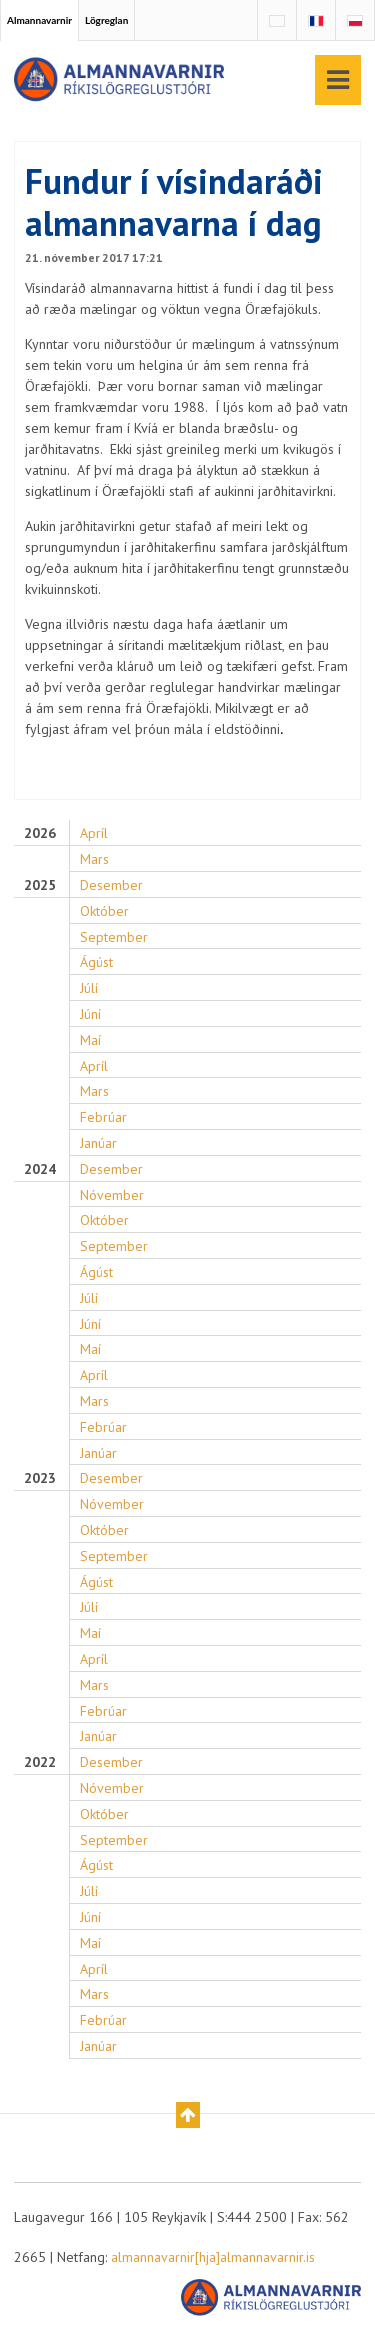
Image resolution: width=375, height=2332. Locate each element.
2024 (40, 1169)
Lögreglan (106, 20)
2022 (40, 1762)
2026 (40, 833)
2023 (40, 1478)
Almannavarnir (39, 20)
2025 (40, 885)
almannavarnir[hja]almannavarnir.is (213, 2257)
